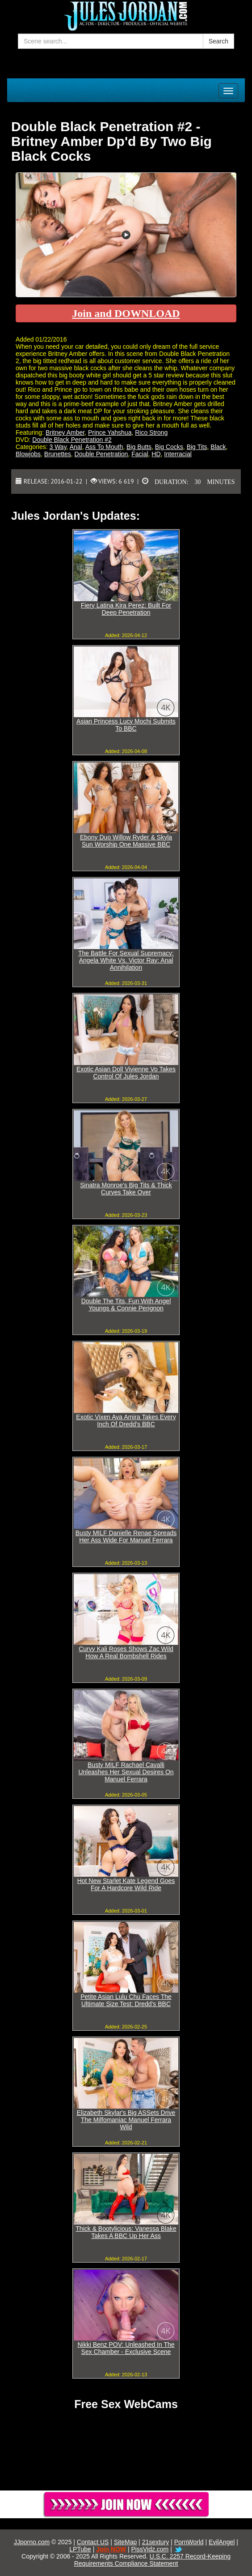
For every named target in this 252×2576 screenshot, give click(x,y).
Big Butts (138, 446)
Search (218, 41)
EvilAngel (222, 2542)
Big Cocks (169, 446)
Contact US (93, 2542)
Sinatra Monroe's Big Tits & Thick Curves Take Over (126, 1188)
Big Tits (197, 446)
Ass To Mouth (104, 446)
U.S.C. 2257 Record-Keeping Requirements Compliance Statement (152, 2560)
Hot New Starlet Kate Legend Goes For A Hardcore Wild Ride (126, 1884)
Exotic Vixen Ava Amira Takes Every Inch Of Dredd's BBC (126, 1420)
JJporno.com (32, 2542)
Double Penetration (101, 454)
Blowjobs (28, 454)
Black (218, 446)
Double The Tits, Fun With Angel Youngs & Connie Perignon (126, 1304)
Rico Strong (151, 432)
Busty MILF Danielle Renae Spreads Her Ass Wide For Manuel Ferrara (126, 1536)
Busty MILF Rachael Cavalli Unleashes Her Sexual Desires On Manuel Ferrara (125, 1772)
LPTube (80, 2549)
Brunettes (57, 454)
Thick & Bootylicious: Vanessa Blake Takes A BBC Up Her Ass (126, 2232)
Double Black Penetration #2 (71, 439)
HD (155, 454)
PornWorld (189, 2542)
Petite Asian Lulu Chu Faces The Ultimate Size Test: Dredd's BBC (126, 2000)
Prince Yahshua (110, 432)
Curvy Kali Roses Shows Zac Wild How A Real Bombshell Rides (126, 1652)
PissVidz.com (150, 2549)
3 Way (57, 446)
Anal (76, 446)
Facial (139, 454)
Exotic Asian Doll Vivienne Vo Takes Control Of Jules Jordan (126, 1072)
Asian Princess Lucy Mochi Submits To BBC (126, 725)
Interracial (177, 454)
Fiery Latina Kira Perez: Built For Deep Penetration (126, 609)
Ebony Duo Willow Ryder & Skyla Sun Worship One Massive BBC (126, 841)
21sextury (155, 2542)
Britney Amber (65, 432)
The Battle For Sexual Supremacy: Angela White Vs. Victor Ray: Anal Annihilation (126, 960)
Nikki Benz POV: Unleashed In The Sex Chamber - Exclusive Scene (125, 2348)
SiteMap (125, 2542)
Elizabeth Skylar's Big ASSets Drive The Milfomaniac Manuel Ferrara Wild (126, 2120)
